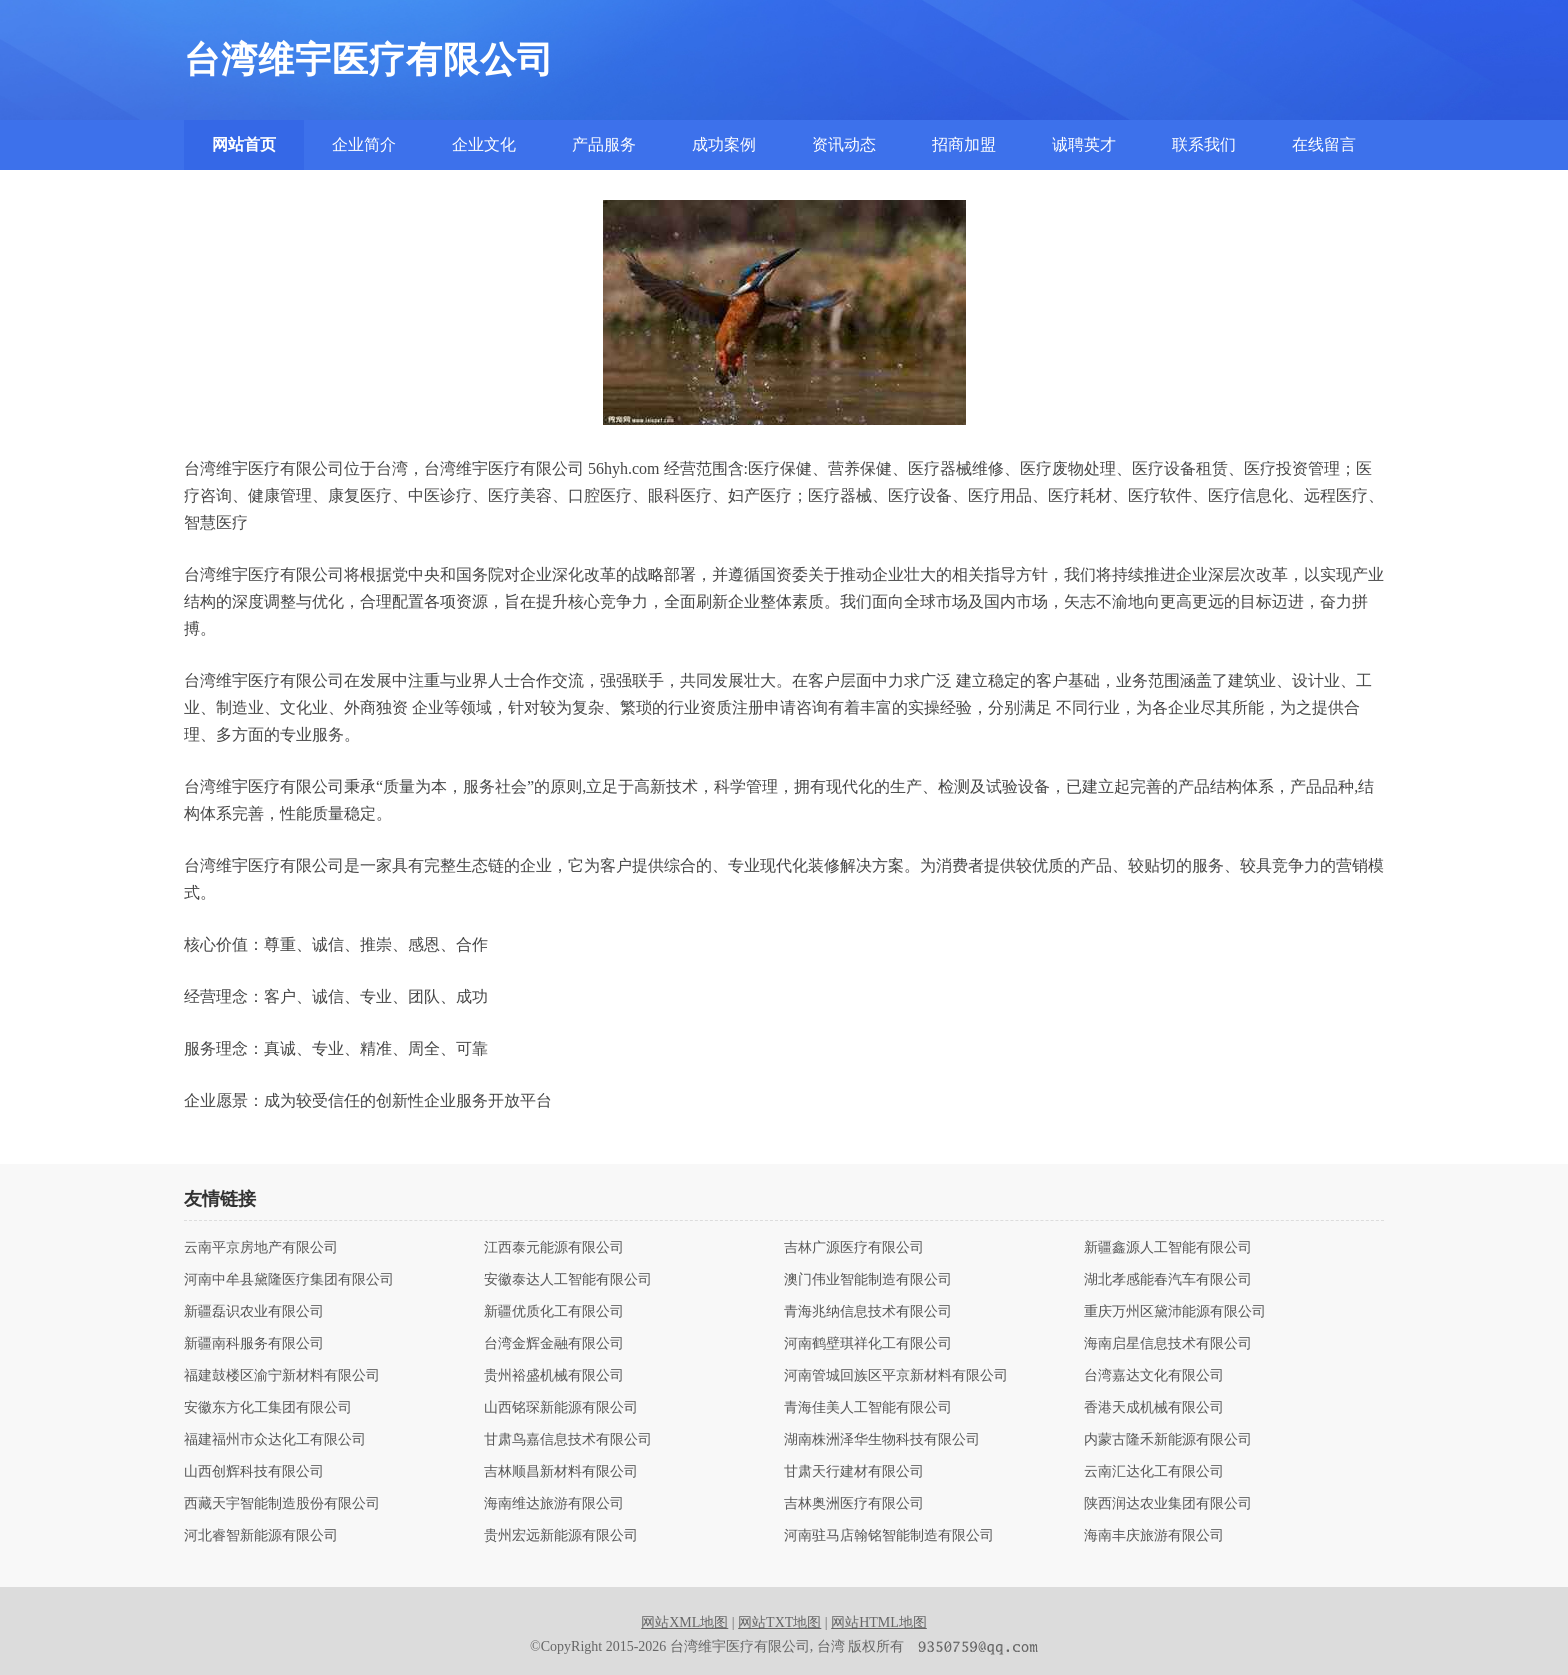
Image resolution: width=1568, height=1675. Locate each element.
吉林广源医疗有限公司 (854, 1248)
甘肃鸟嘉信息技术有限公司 (568, 1440)
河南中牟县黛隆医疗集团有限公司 (289, 1280)
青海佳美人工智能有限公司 (868, 1408)
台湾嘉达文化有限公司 (1154, 1376)
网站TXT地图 (779, 1622)
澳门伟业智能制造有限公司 (868, 1280)
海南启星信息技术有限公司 (1168, 1344)
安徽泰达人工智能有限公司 (568, 1280)
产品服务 (604, 144)
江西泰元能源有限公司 (554, 1248)
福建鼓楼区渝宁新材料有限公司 (282, 1376)
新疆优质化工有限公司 (554, 1312)
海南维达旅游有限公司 (554, 1504)
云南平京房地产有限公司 (261, 1248)
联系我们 (1204, 144)
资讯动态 (844, 144)
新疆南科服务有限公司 (254, 1344)
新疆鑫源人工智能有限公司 (1168, 1248)
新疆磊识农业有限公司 (254, 1312)
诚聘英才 (1084, 144)
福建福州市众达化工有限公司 (275, 1440)
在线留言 (1324, 144)
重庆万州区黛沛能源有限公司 (1175, 1312)
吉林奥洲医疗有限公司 (854, 1504)
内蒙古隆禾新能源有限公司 (1168, 1440)
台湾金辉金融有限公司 (554, 1344)
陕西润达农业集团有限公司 (1168, 1504)
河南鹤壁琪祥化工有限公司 (868, 1344)
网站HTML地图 (879, 1622)
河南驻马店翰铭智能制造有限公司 (889, 1536)
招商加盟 (964, 144)
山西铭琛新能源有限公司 (561, 1408)
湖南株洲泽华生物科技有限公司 (882, 1440)
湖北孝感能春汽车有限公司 (1168, 1280)
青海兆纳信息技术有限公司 (868, 1312)
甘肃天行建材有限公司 (854, 1472)
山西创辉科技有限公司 (254, 1472)
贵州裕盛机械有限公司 (554, 1376)
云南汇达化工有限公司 (1154, 1472)
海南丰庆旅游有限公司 (1154, 1536)
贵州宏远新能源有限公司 (561, 1536)
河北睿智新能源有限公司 (261, 1536)
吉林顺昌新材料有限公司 (561, 1472)
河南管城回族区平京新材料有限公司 (896, 1376)
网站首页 (244, 144)
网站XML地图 (684, 1622)
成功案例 (724, 144)
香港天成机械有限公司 (1154, 1408)
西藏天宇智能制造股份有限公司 (282, 1504)
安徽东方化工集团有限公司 (268, 1408)
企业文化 (484, 144)
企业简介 (364, 144)
